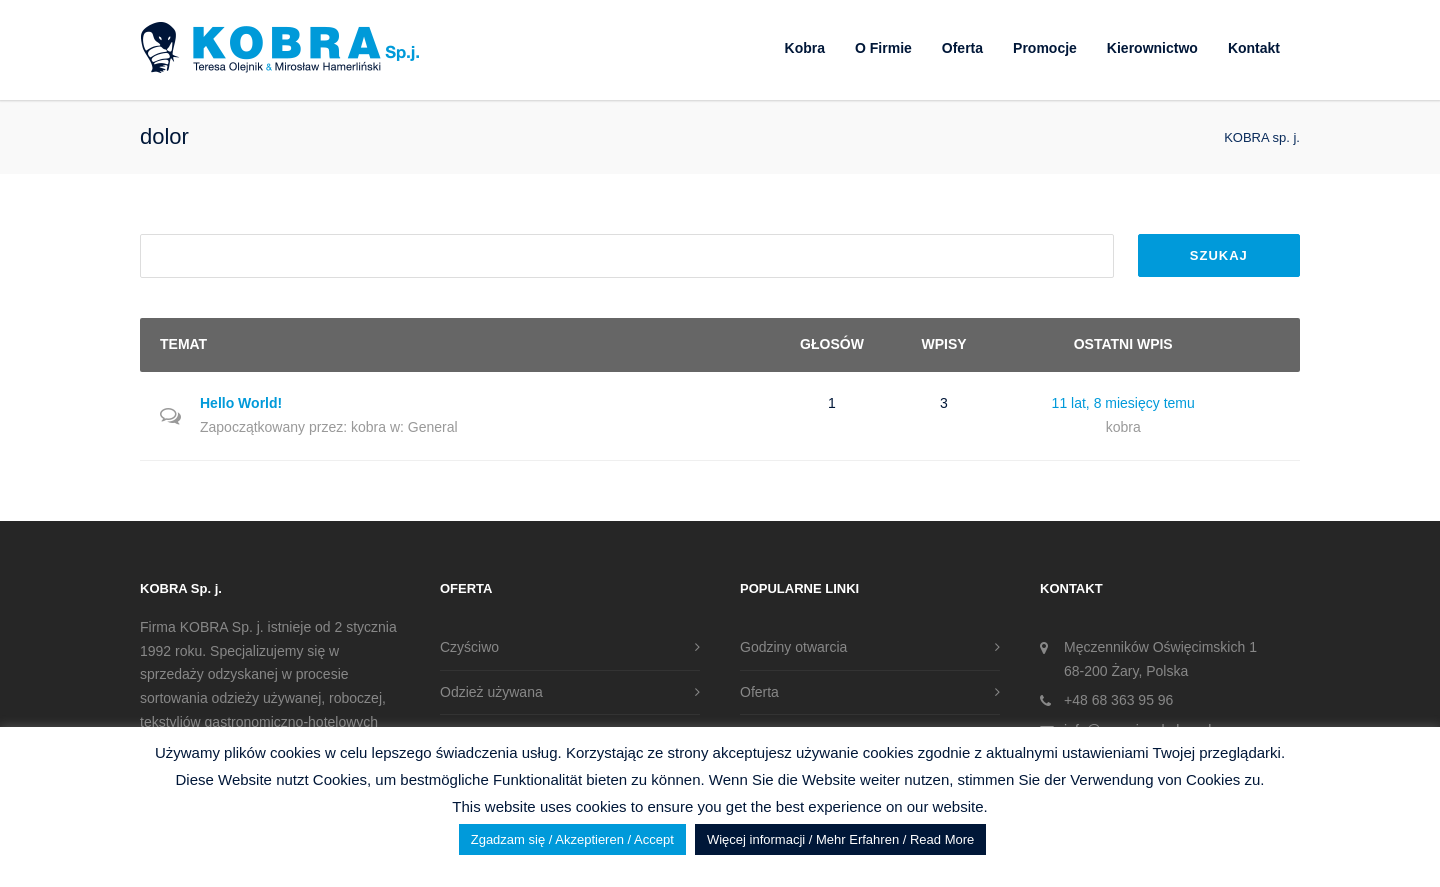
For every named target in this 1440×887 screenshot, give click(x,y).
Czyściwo (469, 647)
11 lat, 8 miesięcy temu (1123, 403)
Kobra (805, 48)
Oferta (962, 48)
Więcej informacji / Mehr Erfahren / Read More (840, 839)
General (433, 427)
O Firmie (883, 48)
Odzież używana (491, 692)
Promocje (1045, 48)
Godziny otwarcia (793, 647)
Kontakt (1254, 48)
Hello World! (241, 403)
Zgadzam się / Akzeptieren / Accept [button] (572, 839)
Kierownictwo (1152, 48)
